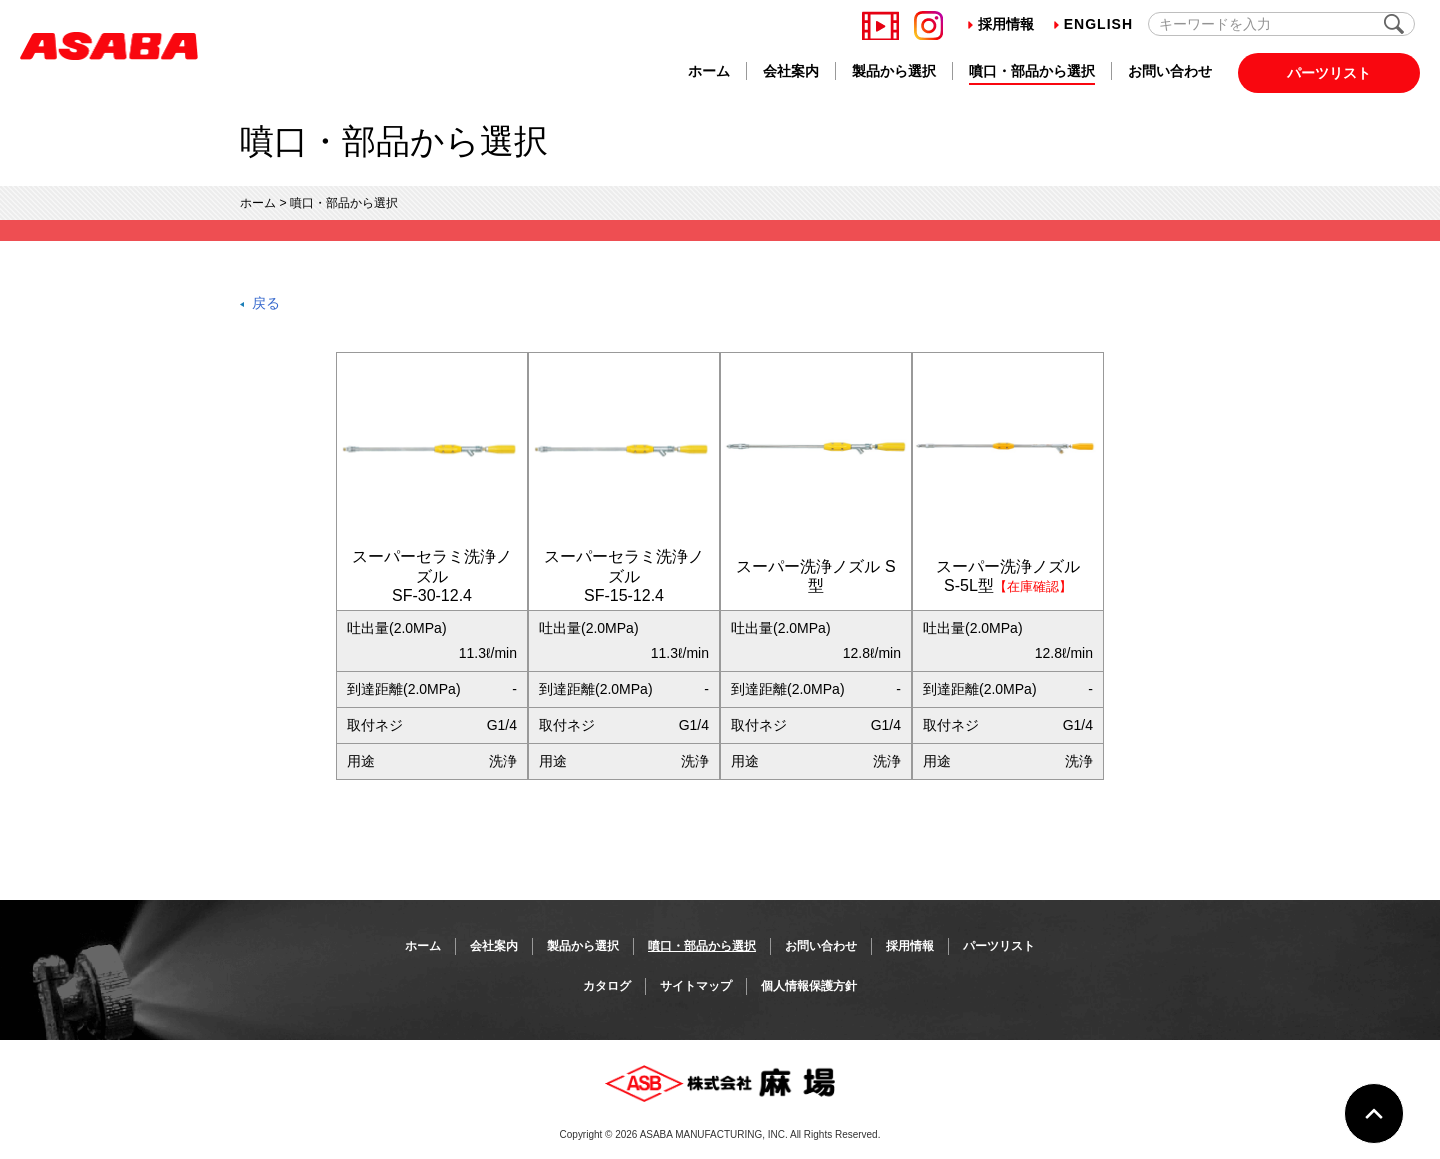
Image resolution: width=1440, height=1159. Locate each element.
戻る (266, 303)
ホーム (709, 71)
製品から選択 (894, 71)
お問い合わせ (1170, 71)
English (1093, 24)
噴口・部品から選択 (1032, 71)
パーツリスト (1329, 73)
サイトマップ (696, 986)
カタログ (607, 986)
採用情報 (1001, 24)
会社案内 (791, 71)
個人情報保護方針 (809, 986)
